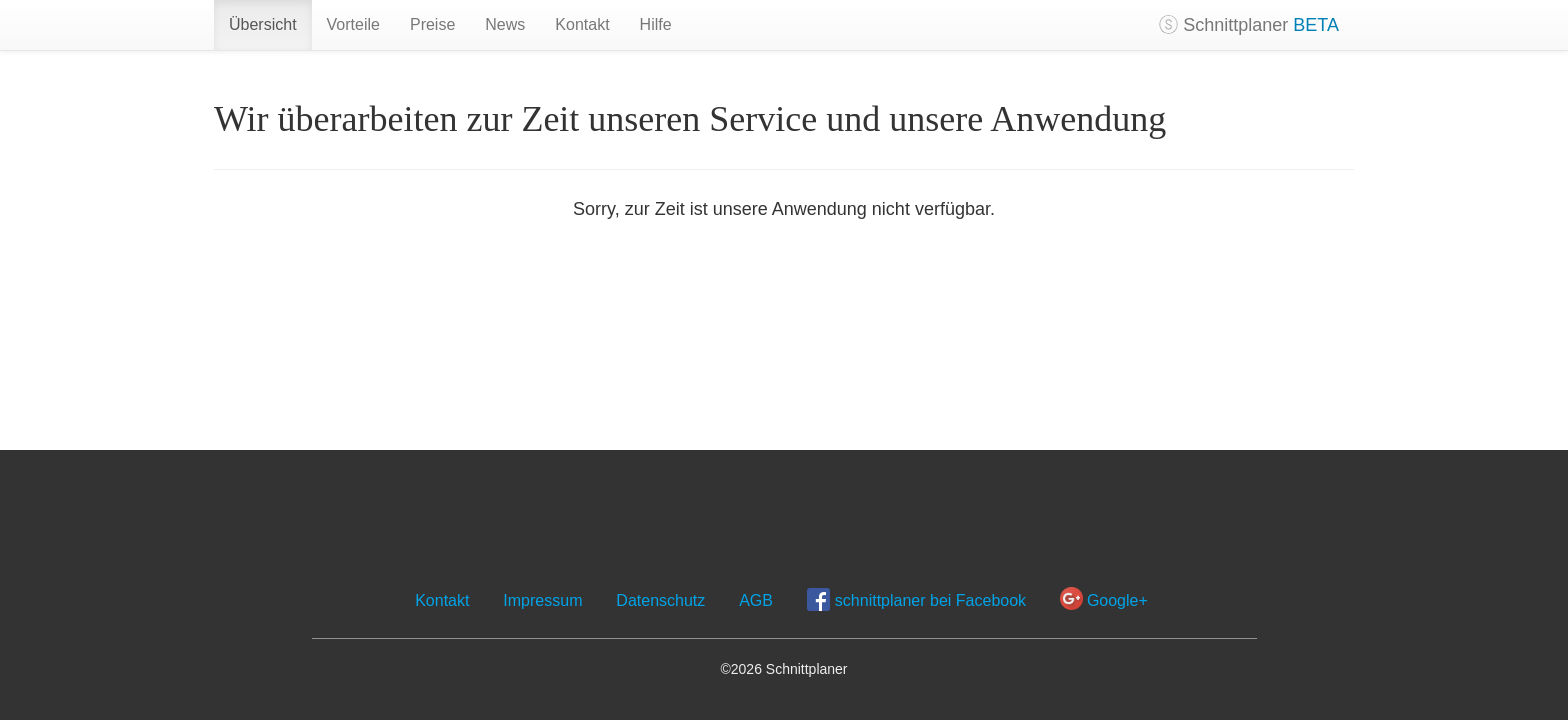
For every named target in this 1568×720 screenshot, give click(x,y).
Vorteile (353, 24)
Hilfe (656, 24)
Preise (432, 24)
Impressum (542, 600)
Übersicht (263, 24)
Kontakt (582, 24)
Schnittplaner (1249, 25)
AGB (756, 600)
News (505, 24)
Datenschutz (660, 600)
